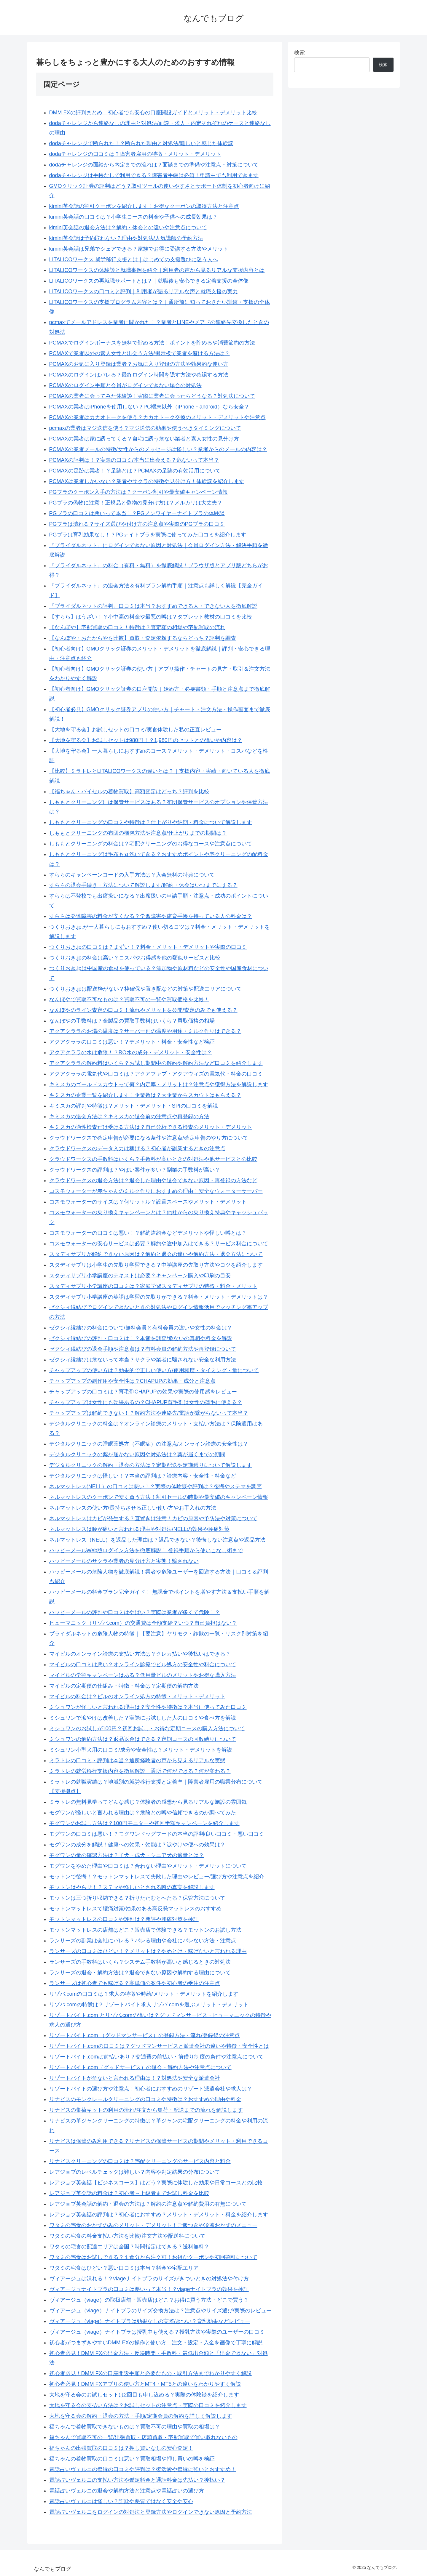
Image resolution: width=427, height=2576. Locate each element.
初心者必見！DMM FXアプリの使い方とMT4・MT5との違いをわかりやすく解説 (145, 2384)
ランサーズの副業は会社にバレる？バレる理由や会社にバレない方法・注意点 (142, 1941)
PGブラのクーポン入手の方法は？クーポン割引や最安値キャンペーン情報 (138, 492)
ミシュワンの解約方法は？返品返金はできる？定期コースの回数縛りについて (142, 1739)
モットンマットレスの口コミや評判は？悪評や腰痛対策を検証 (124, 1919)
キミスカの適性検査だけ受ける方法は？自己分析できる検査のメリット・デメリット (150, 1127)
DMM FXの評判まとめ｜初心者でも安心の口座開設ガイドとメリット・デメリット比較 (153, 113)
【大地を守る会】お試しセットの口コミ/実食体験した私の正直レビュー (135, 730)
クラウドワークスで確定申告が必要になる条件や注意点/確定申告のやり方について (148, 1138)
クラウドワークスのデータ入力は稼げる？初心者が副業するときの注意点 (137, 1148)
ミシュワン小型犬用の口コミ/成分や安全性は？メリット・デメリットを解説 (140, 1750)
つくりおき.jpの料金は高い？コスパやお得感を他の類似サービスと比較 (134, 958)
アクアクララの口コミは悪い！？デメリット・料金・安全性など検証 (132, 1042)
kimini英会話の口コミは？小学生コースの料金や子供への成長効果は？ (133, 217)
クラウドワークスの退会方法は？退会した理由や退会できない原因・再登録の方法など (153, 1180)
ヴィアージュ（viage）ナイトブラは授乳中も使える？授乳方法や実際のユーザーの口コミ (157, 2332)
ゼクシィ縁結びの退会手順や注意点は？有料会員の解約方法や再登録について (142, 1349)
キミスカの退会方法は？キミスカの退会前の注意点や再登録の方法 (129, 1116)
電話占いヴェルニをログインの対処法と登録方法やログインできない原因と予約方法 (150, 2512)
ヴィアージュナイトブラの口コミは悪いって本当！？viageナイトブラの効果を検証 (149, 2289)
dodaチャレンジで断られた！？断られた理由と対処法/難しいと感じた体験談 (141, 143)
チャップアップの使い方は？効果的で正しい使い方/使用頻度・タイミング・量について (154, 1370)
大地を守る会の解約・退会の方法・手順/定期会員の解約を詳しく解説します (140, 2416)
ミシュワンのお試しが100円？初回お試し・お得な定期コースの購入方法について (147, 1728)
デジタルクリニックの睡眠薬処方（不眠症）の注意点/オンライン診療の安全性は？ (148, 1444)
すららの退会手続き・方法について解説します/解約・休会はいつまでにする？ (143, 885)
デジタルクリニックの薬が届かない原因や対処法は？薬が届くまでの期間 (137, 1454)
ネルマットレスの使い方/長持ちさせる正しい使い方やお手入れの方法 (132, 1508)
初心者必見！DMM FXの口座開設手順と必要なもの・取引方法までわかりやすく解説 (150, 2373)
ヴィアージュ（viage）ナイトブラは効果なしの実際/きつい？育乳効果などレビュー (149, 2321)
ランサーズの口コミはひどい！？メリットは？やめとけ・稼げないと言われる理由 (148, 1951)
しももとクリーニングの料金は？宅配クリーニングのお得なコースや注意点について (150, 844)
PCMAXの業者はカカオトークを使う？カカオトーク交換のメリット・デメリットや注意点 (157, 417)
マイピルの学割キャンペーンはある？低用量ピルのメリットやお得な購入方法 (142, 1675)
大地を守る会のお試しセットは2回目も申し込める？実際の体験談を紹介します (144, 2395)
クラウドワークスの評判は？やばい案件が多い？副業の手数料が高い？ (134, 1170)
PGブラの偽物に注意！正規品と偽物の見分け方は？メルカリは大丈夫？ (135, 503)
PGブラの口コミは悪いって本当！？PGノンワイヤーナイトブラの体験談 (137, 513)
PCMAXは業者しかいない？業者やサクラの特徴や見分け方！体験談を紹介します (146, 481)
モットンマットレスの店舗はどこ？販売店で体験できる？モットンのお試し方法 (145, 1930)
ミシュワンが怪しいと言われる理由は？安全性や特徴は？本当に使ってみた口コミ (148, 1707)
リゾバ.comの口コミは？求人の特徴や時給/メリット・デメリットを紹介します (143, 1994)
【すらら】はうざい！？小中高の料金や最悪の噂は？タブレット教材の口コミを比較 (150, 617)
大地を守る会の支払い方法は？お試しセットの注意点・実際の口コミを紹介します (148, 2405)
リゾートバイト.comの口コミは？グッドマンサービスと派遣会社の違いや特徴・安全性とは (159, 2046)
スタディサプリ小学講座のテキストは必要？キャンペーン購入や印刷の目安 (140, 1276)
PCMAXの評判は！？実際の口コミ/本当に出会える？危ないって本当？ (134, 460)
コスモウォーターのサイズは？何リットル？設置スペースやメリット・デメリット (148, 1202)
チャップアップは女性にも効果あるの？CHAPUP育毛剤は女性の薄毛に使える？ (145, 1402)
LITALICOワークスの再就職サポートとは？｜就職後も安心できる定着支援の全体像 (149, 281)
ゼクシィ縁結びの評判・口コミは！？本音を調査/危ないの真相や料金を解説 (140, 1338)
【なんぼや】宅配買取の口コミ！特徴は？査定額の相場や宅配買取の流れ (137, 627)
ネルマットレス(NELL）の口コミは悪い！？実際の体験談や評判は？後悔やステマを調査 (155, 1486)
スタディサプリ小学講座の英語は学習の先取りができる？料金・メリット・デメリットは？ (158, 1297)
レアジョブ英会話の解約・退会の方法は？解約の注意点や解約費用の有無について (148, 2204)
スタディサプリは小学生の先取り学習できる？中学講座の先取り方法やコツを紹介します (156, 1265)
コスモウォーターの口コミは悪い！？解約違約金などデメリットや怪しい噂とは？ (148, 1233)
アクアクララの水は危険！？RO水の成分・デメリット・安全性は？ (130, 1052)
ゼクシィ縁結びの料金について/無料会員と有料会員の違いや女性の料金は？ (140, 1328)
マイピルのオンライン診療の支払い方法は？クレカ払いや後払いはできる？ (140, 1654)
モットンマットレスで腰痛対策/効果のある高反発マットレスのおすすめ (135, 1909)
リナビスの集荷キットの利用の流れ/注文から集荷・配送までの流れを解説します (146, 2110)
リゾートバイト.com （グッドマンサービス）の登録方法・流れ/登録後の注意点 (144, 2035)
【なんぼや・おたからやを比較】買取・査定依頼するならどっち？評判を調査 (142, 638)
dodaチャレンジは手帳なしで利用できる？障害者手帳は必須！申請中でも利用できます (154, 175)
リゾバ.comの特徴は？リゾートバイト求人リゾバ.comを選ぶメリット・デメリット (148, 2005)
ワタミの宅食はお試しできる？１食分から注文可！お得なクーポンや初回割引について (153, 2257)
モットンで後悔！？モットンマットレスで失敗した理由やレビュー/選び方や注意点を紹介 (156, 1877)
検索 (299, 52)
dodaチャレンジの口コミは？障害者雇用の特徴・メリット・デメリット (135, 154)
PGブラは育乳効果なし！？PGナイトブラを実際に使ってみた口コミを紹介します (147, 535)
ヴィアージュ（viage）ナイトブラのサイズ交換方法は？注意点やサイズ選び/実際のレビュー (160, 2311)
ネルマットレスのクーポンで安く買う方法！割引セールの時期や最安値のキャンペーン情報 (158, 1497)
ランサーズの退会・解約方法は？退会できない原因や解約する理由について (140, 1973)
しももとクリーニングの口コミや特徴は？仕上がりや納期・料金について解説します (150, 822)
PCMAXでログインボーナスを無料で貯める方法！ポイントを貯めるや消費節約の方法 (152, 343)
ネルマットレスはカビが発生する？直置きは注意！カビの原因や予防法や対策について (153, 1518)
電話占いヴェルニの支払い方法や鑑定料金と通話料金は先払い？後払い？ (137, 2480)
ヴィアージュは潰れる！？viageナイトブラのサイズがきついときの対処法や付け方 (149, 2279)
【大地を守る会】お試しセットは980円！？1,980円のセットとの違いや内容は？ (145, 740)
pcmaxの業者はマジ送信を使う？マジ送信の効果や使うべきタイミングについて (145, 428)
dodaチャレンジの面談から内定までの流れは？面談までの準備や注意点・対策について (154, 165)
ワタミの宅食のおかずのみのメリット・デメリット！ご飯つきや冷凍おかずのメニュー (153, 2225)
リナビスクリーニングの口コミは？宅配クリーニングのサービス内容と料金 (140, 2161)
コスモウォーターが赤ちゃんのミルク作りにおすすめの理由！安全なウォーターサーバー (156, 1191)
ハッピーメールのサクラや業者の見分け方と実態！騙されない (124, 1561)
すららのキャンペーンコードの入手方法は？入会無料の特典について (132, 875)
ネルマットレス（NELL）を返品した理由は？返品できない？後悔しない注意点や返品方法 (157, 1540)
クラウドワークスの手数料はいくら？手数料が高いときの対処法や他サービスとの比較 (153, 1159)
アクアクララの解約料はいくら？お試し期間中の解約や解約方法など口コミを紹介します (156, 1063)
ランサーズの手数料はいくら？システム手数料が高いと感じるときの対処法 (140, 1962)
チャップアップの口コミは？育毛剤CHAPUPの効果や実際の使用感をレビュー (143, 1392)
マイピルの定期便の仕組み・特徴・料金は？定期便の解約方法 (124, 1686)
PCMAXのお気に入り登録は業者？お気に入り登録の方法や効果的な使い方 (138, 364)
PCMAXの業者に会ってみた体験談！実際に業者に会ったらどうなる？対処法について (152, 396)
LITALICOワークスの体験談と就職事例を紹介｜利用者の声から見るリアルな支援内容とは (157, 270)
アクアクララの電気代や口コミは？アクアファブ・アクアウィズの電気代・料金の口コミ (156, 1074)
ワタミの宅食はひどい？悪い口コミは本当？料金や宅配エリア (124, 2268)
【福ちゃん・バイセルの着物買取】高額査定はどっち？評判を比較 (129, 791)
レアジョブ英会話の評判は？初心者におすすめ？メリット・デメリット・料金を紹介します (158, 2215)
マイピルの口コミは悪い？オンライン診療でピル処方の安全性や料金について (142, 1664)
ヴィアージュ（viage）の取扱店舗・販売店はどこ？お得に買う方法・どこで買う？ (149, 2300)
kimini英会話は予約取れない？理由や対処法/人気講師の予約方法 (126, 238)
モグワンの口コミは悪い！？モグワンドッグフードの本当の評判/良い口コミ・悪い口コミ (156, 1834)
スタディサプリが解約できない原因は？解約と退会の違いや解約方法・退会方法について (156, 1254)
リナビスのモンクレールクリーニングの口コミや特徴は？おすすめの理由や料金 (145, 2099)
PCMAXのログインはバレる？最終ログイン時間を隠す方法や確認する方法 (138, 375)
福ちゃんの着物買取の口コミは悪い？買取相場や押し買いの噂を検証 (132, 2459)
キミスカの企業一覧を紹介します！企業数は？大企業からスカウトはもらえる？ (145, 1095)
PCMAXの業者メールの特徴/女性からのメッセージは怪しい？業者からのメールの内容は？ (158, 449)
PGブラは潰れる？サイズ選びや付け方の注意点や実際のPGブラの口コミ (137, 524)
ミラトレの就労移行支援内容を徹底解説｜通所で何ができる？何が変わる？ (140, 1771)
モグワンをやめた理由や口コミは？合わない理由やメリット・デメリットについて (148, 1866)
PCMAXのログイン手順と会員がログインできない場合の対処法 (125, 385)
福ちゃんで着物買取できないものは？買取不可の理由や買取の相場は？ (134, 2427)
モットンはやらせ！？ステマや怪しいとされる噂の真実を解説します (132, 1887)
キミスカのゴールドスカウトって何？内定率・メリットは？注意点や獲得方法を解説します (158, 1084)
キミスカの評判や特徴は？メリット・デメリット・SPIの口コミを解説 (133, 1106)
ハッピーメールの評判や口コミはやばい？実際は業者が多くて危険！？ (134, 1612)
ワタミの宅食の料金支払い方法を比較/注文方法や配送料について (127, 2236)
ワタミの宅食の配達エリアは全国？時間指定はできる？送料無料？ (129, 2247)
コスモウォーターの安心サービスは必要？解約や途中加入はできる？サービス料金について (158, 1244)
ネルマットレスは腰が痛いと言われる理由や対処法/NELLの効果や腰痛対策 (139, 1529)
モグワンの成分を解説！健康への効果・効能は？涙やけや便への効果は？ (137, 1845)
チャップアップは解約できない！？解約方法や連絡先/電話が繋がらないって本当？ (148, 1413)
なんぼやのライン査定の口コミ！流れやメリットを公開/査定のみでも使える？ (143, 1010)
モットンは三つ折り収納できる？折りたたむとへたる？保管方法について (137, 1898)
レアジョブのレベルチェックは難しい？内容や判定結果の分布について (134, 2172)
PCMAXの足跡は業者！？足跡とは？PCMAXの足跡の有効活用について (135, 471)
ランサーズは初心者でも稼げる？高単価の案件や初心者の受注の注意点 (134, 1983)
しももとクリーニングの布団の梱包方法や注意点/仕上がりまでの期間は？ (138, 833)
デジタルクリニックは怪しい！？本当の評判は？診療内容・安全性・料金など (142, 1476)
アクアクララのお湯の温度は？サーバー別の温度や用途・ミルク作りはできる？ (145, 1031)
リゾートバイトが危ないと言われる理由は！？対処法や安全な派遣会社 (134, 2078)
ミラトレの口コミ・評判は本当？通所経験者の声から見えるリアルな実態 (137, 1760)
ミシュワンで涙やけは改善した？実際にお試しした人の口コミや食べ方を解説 (142, 1718)
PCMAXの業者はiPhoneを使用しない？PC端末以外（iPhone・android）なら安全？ (149, 407)
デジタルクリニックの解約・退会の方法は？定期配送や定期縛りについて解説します (150, 1465)
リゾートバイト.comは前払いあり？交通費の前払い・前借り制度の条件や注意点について (156, 2057)
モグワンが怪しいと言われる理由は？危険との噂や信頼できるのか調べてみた (142, 1813)
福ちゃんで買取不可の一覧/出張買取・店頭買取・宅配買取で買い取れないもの (143, 2437)
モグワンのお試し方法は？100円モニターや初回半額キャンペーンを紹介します (144, 1823)
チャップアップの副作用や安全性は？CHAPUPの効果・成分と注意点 (132, 1381)
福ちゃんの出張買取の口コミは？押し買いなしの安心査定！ (121, 2448)
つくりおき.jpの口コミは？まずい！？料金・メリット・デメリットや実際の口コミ (148, 947)
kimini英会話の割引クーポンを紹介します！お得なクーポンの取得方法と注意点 (144, 206)
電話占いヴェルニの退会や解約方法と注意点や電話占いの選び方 (126, 2491)
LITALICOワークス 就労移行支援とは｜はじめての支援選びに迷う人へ (133, 259)
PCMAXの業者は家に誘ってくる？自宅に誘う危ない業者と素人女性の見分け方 (144, 439)
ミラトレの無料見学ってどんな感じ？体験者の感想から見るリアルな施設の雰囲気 (148, 1802)
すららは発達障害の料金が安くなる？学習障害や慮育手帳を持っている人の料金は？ (150, 916)
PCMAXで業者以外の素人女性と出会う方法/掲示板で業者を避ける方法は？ (139, 353)
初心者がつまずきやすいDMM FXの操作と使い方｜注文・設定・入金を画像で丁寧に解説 (155, 2343)
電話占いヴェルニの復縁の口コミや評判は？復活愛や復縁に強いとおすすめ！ (142, 2469)
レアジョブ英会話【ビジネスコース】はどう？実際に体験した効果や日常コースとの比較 (156, 2183)
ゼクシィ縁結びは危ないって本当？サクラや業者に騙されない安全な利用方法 (142, 1360)
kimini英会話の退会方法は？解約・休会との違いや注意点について (128, 227)
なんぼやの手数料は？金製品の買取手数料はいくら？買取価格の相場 (132, 1021)
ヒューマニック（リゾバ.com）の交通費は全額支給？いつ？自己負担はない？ (143, 1623)
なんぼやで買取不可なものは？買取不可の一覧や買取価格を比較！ (129, 999)
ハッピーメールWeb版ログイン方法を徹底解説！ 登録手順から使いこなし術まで (146, 1550)
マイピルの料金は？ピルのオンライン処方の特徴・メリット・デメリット (137, 1696)
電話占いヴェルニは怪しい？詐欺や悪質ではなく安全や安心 (121, 2501)
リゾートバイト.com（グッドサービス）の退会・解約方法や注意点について (140, 2067)
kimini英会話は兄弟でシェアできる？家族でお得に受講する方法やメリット (138, 249)
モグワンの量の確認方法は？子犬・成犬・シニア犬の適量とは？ (126, 1855)
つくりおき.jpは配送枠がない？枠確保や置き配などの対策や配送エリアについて (145, 989)
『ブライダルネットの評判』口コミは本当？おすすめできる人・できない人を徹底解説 (153, 606)
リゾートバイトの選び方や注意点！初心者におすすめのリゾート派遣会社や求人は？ (150, 2089)
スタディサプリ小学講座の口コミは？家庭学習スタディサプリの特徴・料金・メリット (153, 1286)
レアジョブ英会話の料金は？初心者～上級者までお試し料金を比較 (129, 2193)
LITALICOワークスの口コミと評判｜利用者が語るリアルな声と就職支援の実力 (143, 291)
